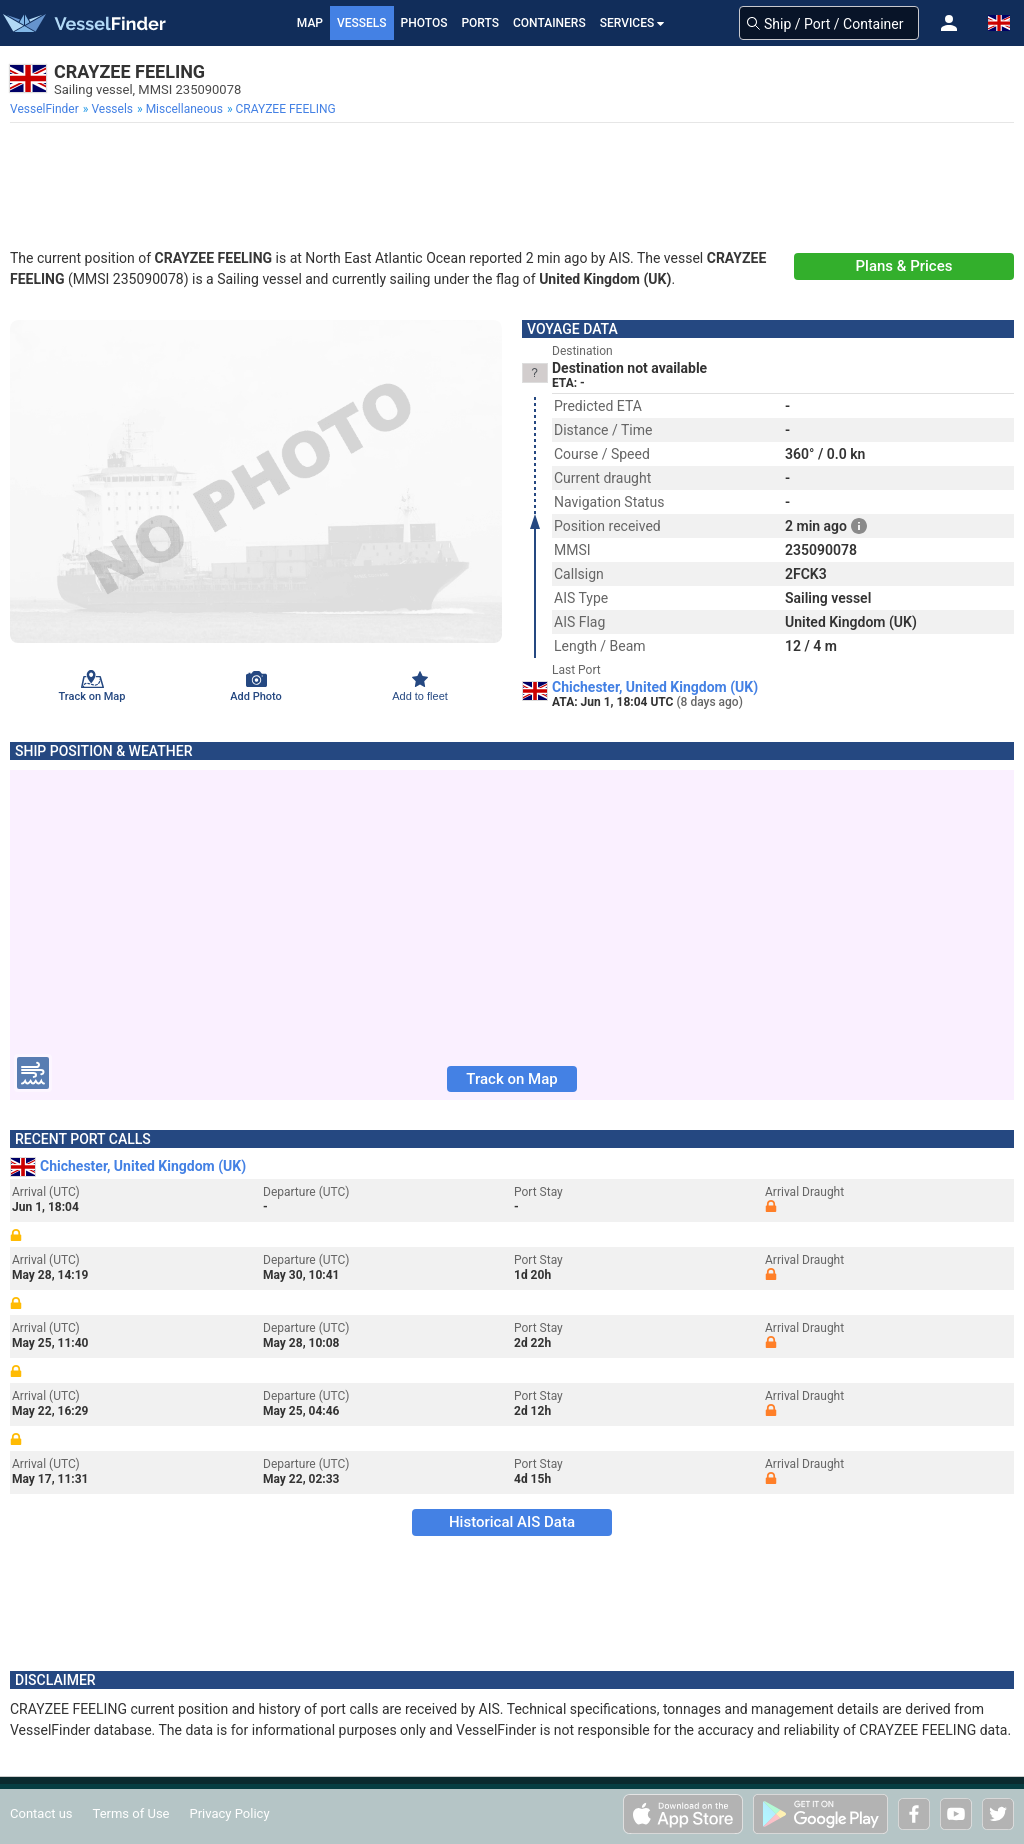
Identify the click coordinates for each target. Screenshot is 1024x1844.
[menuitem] (46, 109)
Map (310, 23)
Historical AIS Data (512, 1522)
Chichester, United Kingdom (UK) (655, 687)
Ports (480, 23)
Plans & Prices (904, 266)
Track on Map (511, 1079)
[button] (949, 23)
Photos (424, 23)
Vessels (362, 23)
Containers (549, 23)
